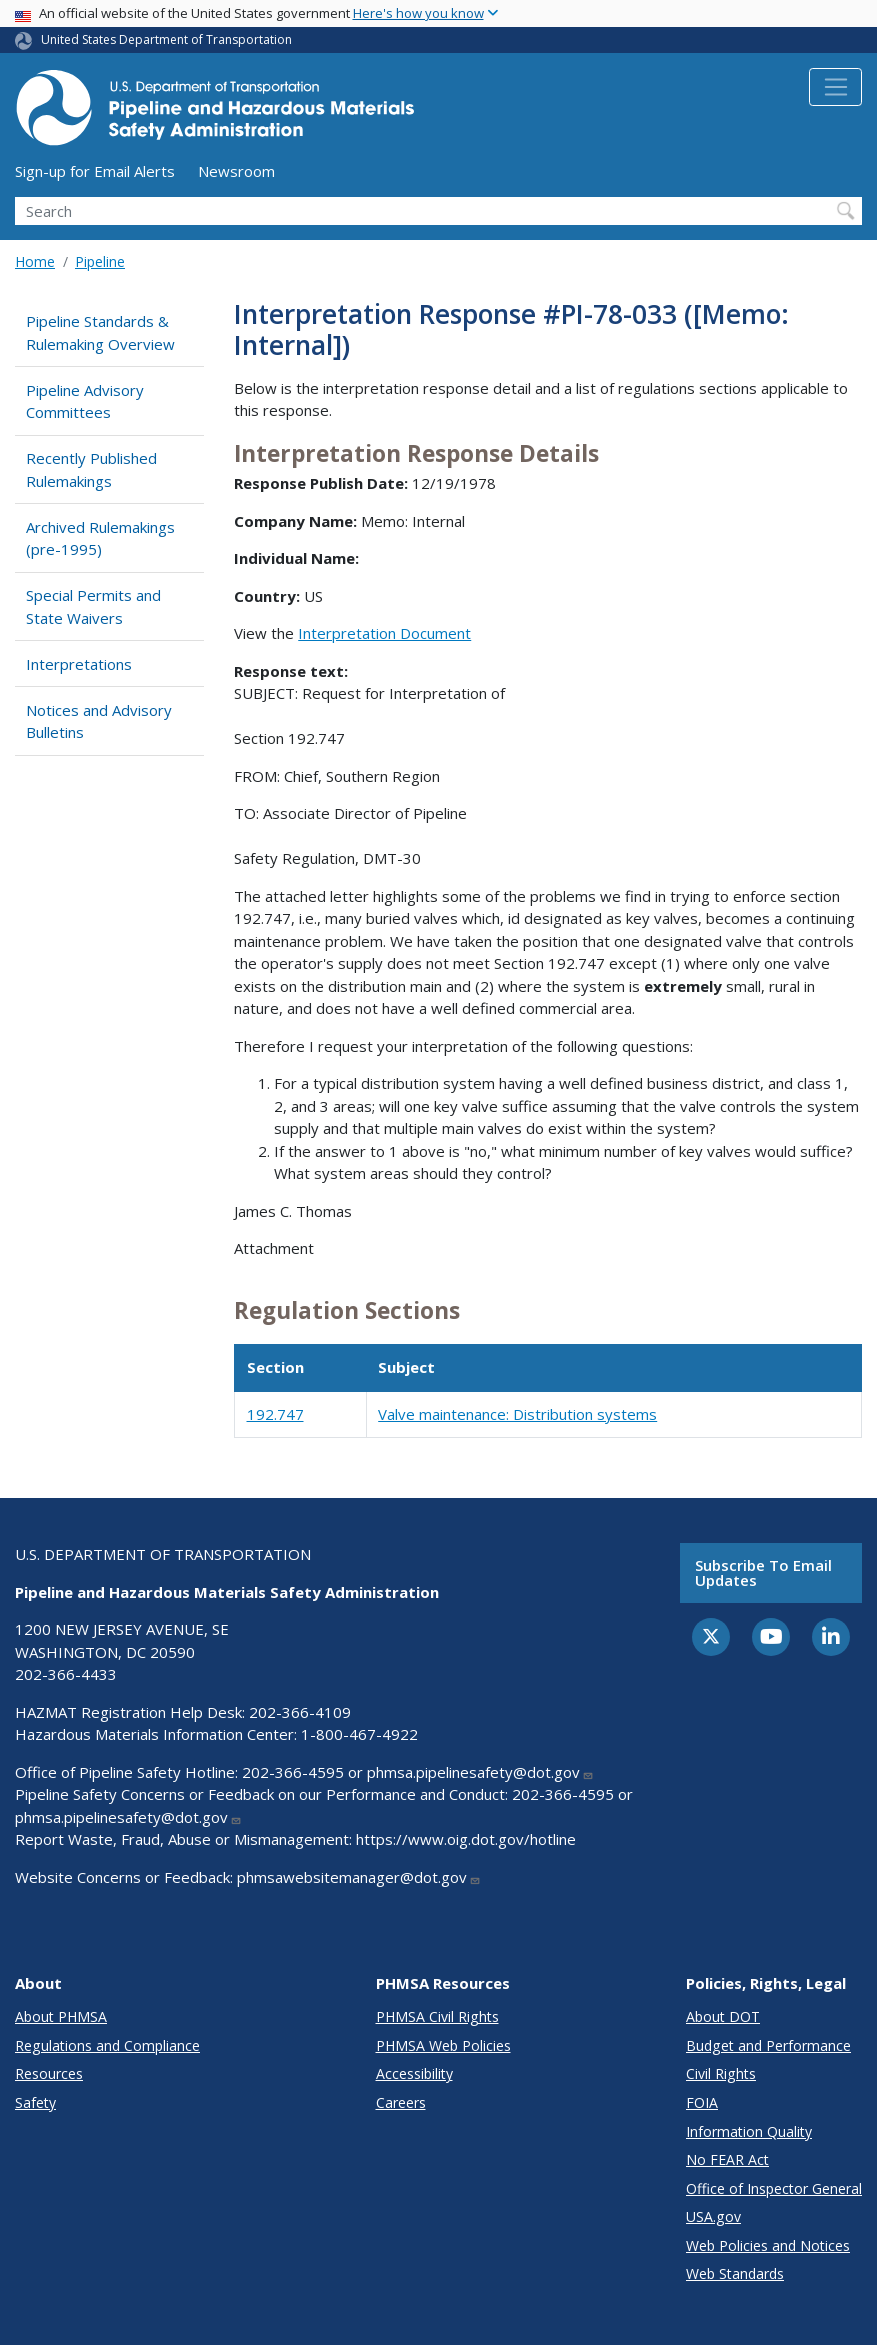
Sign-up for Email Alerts (95, 171)
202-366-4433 (66, 1674)
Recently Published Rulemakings (91, 469)
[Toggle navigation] (835, 87)
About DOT (723, 2016)
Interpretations (79, 664)
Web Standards (735, 2273)
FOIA (702, 2102)
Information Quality (749, 2131)
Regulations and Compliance (107, 2045)
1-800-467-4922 (359, 1734)
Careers (401, 2102)
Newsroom (236, 171)
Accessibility (414, 2073)
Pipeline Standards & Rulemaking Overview (100, 332)
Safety (35, 2102)
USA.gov (713, 2216)
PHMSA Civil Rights (437, 2016)
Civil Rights (721, 2073)
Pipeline (100, 261)
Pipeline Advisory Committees (85, 401)
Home (35, 261)
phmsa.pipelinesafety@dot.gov (480, 1772)
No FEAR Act (727, 2159)
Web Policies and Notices (768, 2245)
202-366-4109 (300, 1712)
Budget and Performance (768, 2045)
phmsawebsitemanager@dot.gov (359, 1877)
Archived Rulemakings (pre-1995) (100, 538)
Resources (49, 2073)
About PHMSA (61, 2016)
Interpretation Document (384, 633)
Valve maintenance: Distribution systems (517, 1414)
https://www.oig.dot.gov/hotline (466, 1839)
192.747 (275, 1414)
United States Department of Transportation (166, 39)
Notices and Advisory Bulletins (99, 721)
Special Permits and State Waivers (93, 606)
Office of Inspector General (774, 2188)
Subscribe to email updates (763, 1572)
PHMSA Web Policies (443, 2045)
